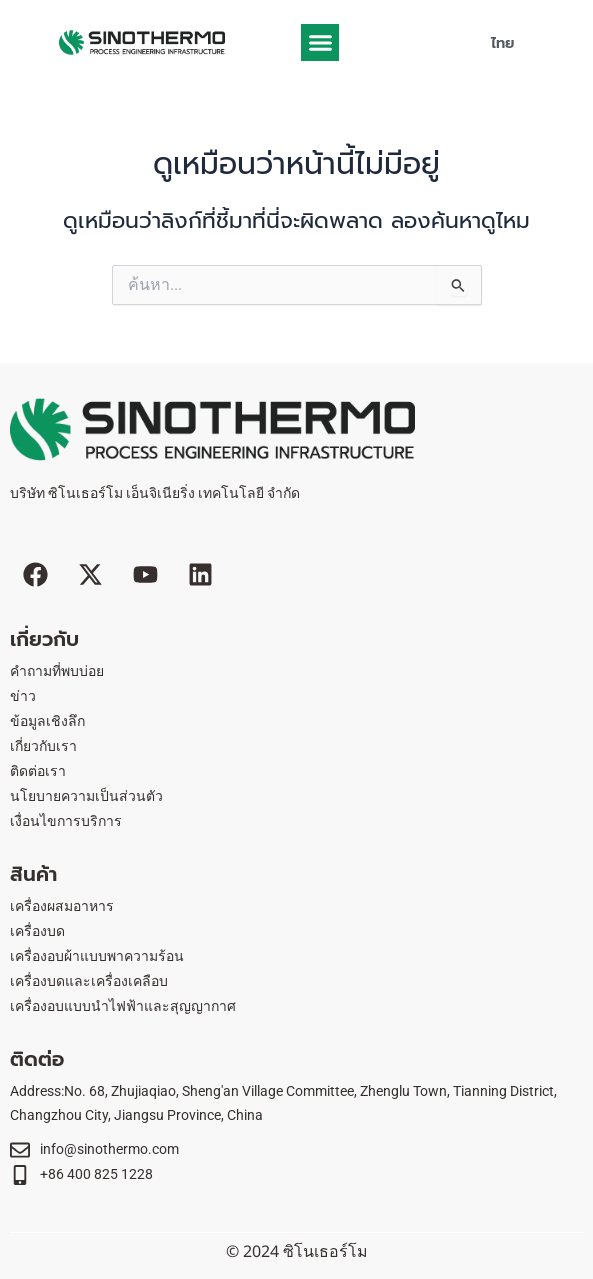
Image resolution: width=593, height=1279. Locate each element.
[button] (320, 43)
